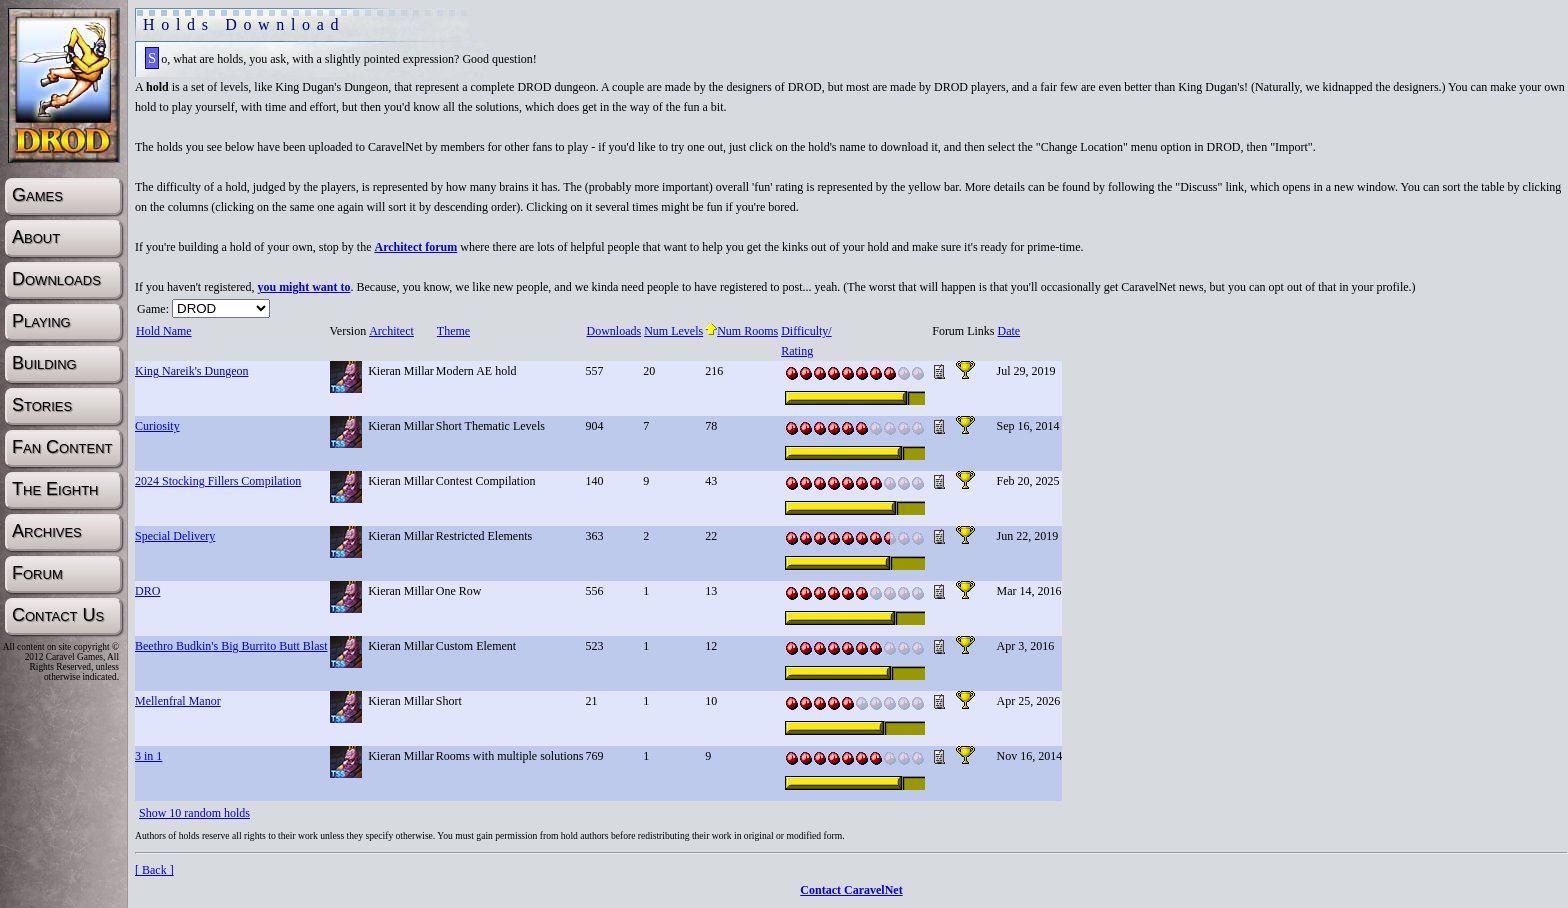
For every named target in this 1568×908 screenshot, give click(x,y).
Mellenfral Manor (178, 701)
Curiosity (157, 426)
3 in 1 (148, 756)
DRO (147, 591)
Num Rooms (741, 331)
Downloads (614, 331)
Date (1009, 331)
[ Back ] (154, 870)
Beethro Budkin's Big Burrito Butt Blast (231, 646)
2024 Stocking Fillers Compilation (218, 481)
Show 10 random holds (194, 813)
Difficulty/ (805, 331)
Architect (391, 331)
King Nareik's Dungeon (191, 371)
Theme (453, 331)
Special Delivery (175, 536)
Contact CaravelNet (851, 890)
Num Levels (673, 331)
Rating (796, 351)
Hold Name (163, 331)
